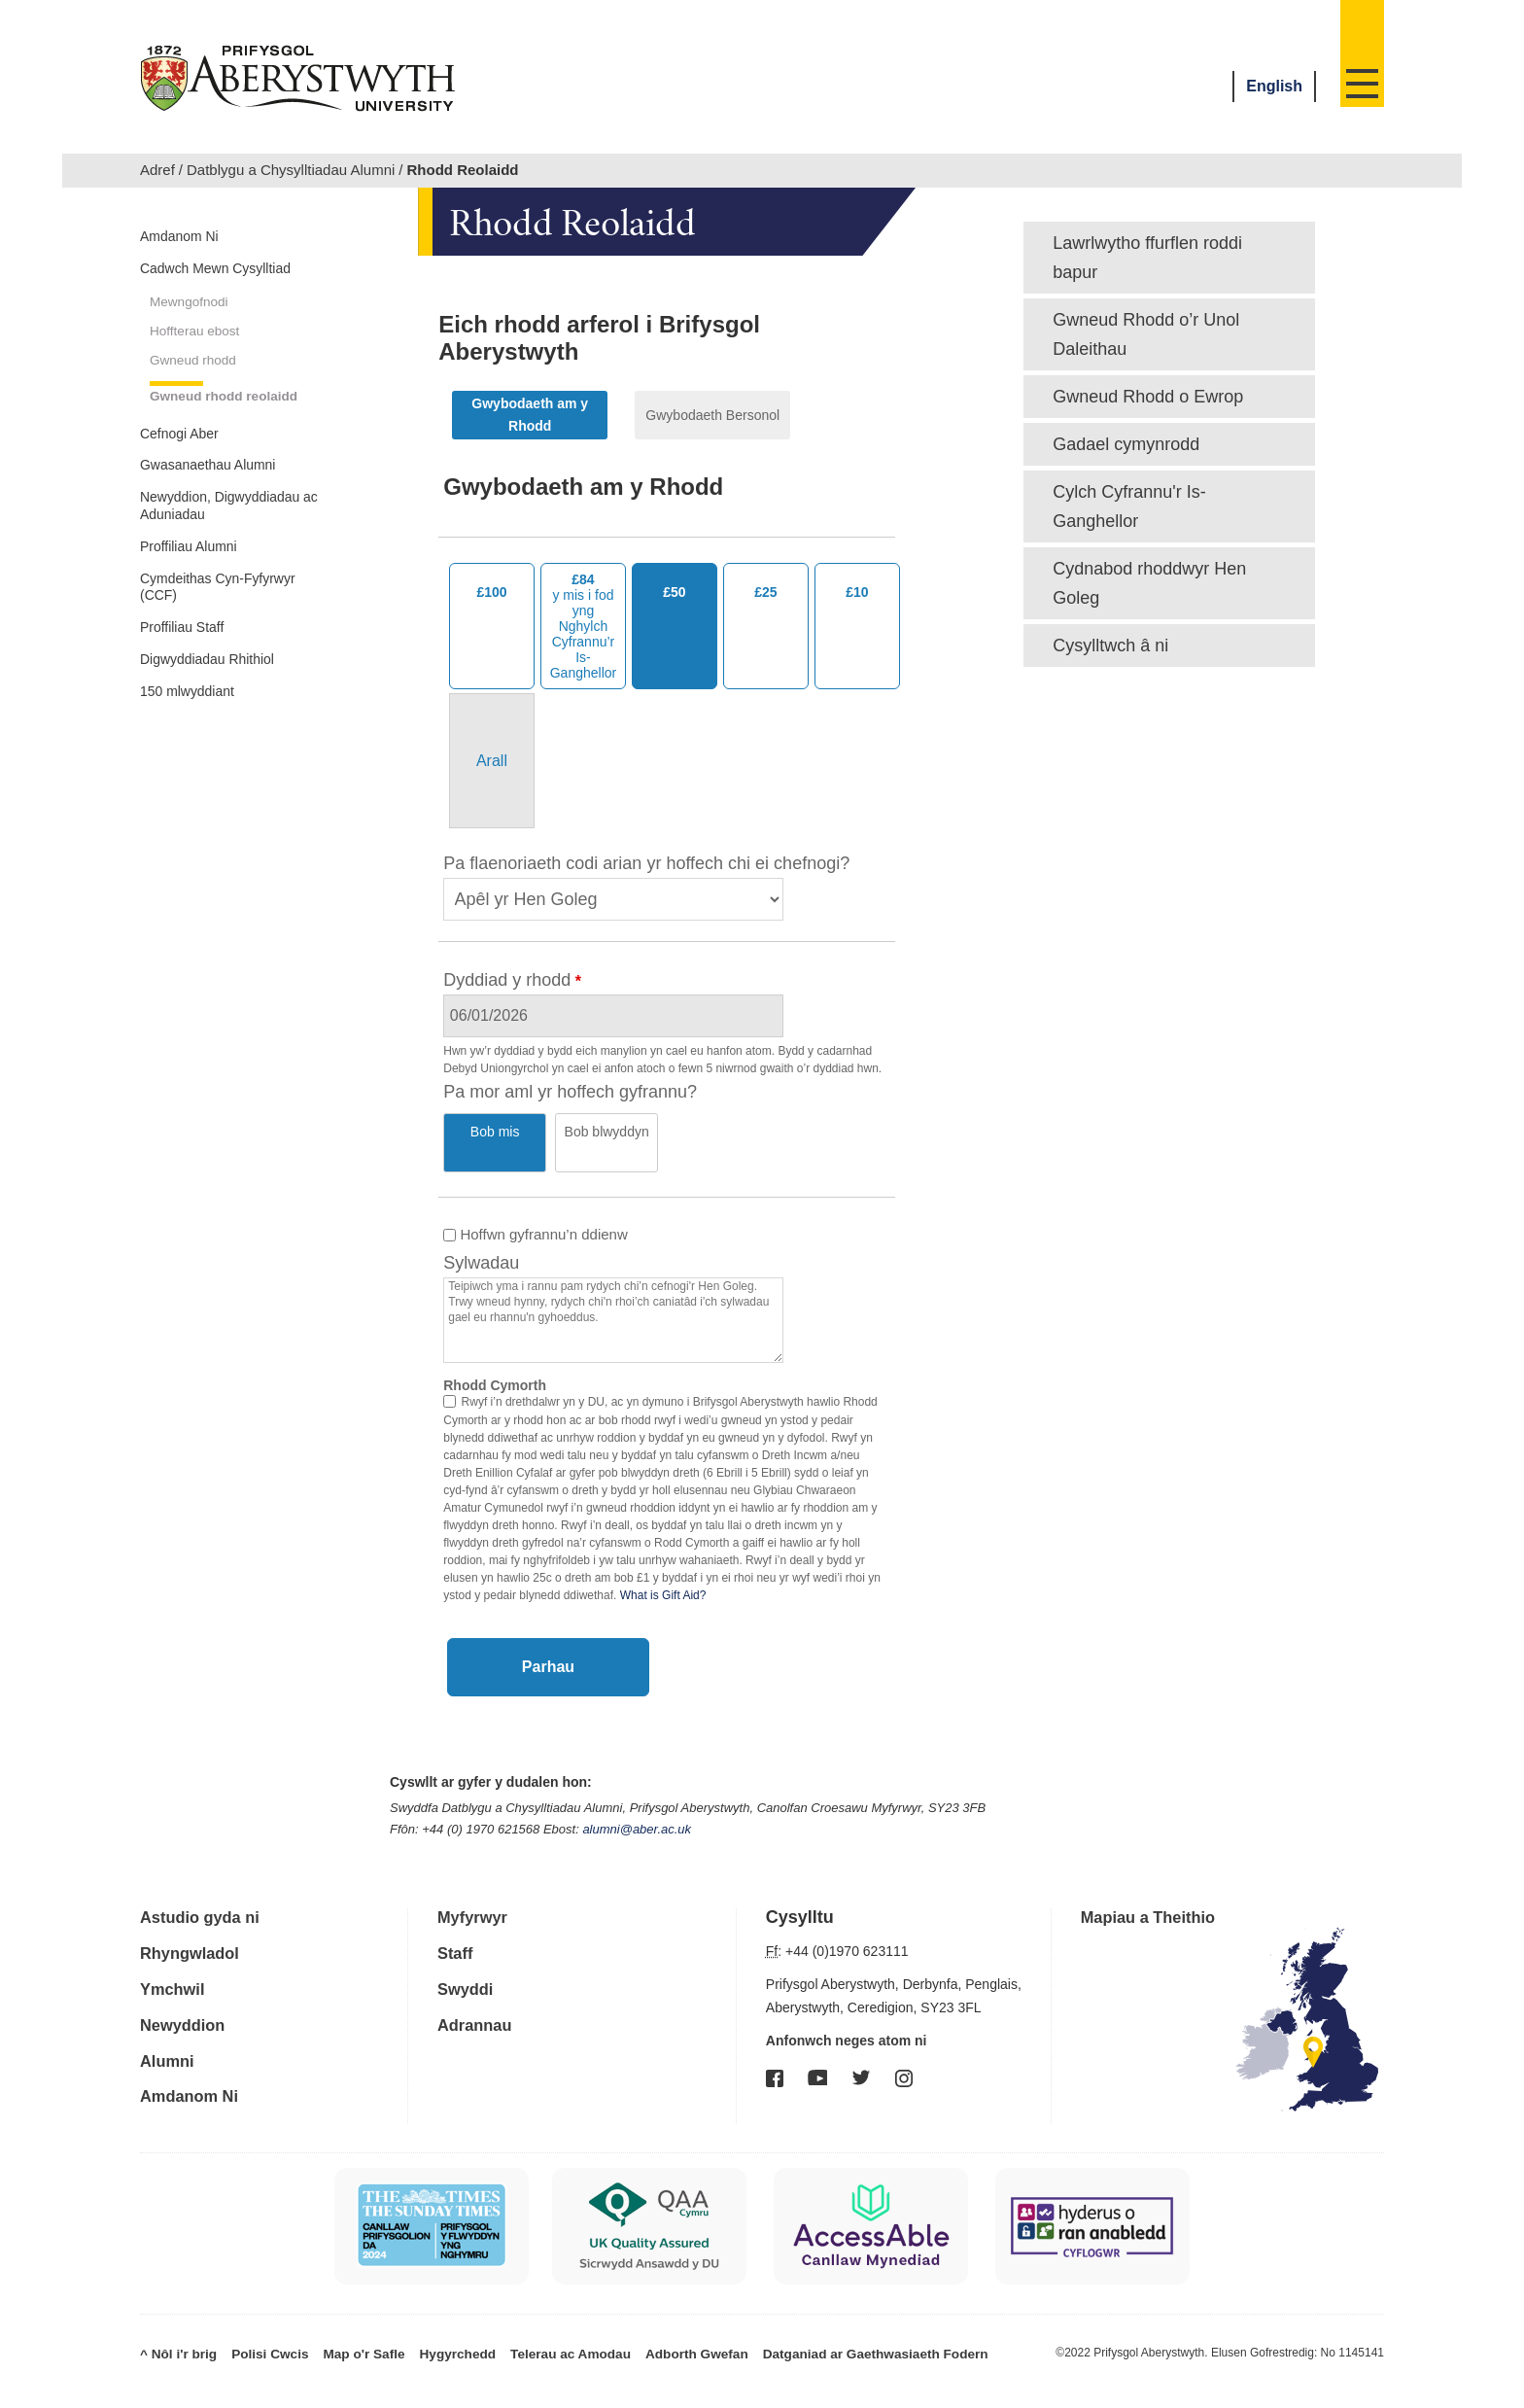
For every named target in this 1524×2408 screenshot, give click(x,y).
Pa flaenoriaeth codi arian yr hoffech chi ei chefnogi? (646, 863)
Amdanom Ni (190, 239)
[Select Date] (800, 1016)
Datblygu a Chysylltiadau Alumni (291, 169)
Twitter (861, 2055)
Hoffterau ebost (203, 369)
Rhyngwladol (194, 1929)
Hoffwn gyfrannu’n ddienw (535, 1212)
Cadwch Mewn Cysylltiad (197, 287)
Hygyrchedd (425, 2325)
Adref (157, 169)
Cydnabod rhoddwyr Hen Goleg (1149, 583)
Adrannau (478, 1999)
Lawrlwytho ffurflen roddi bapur (1147, 257)
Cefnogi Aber (190, 506)
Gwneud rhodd (201, 401)
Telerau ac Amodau (526, 2325)
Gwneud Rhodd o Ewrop (1148, 396)
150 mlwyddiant (200, 832)
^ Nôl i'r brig (174, 2325)
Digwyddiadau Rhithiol (226, 795)
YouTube (817, 2055)
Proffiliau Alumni (202, 662)
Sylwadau (481, 1240)
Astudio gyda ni (205, 1894)
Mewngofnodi (196, 337)
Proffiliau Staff (194, 758)
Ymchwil (175, 1964)
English (1274, 86)
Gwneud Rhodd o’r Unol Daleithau (1146, 334)
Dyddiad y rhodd (507, 980)
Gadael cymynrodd (1126, 444)
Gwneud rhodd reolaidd (205, 452)
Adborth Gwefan (640, 2325)
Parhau (548, 1644)
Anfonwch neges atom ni (846, 2018)
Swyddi (468, 1964)
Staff (456, 1929)
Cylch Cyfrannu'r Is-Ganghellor (1129, 506)
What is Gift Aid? (663, 1573)
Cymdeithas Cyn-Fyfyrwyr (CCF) (207, 710)
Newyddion (186, 1999)
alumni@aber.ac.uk (636, 1806)
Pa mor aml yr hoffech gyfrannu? (570, 1091)
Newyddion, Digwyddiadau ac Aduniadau (206, 603)
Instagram (904, 2056)
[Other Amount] (492, 760)
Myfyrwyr (475, 1894)
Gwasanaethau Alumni (227, 543)
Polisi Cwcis (257, 2325)
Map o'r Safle (341, 2325)
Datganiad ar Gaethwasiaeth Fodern (799, 2325)
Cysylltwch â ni (1110, 645)
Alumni (169, 2034)
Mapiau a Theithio (1155, 1894)
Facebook (774, 2056)
